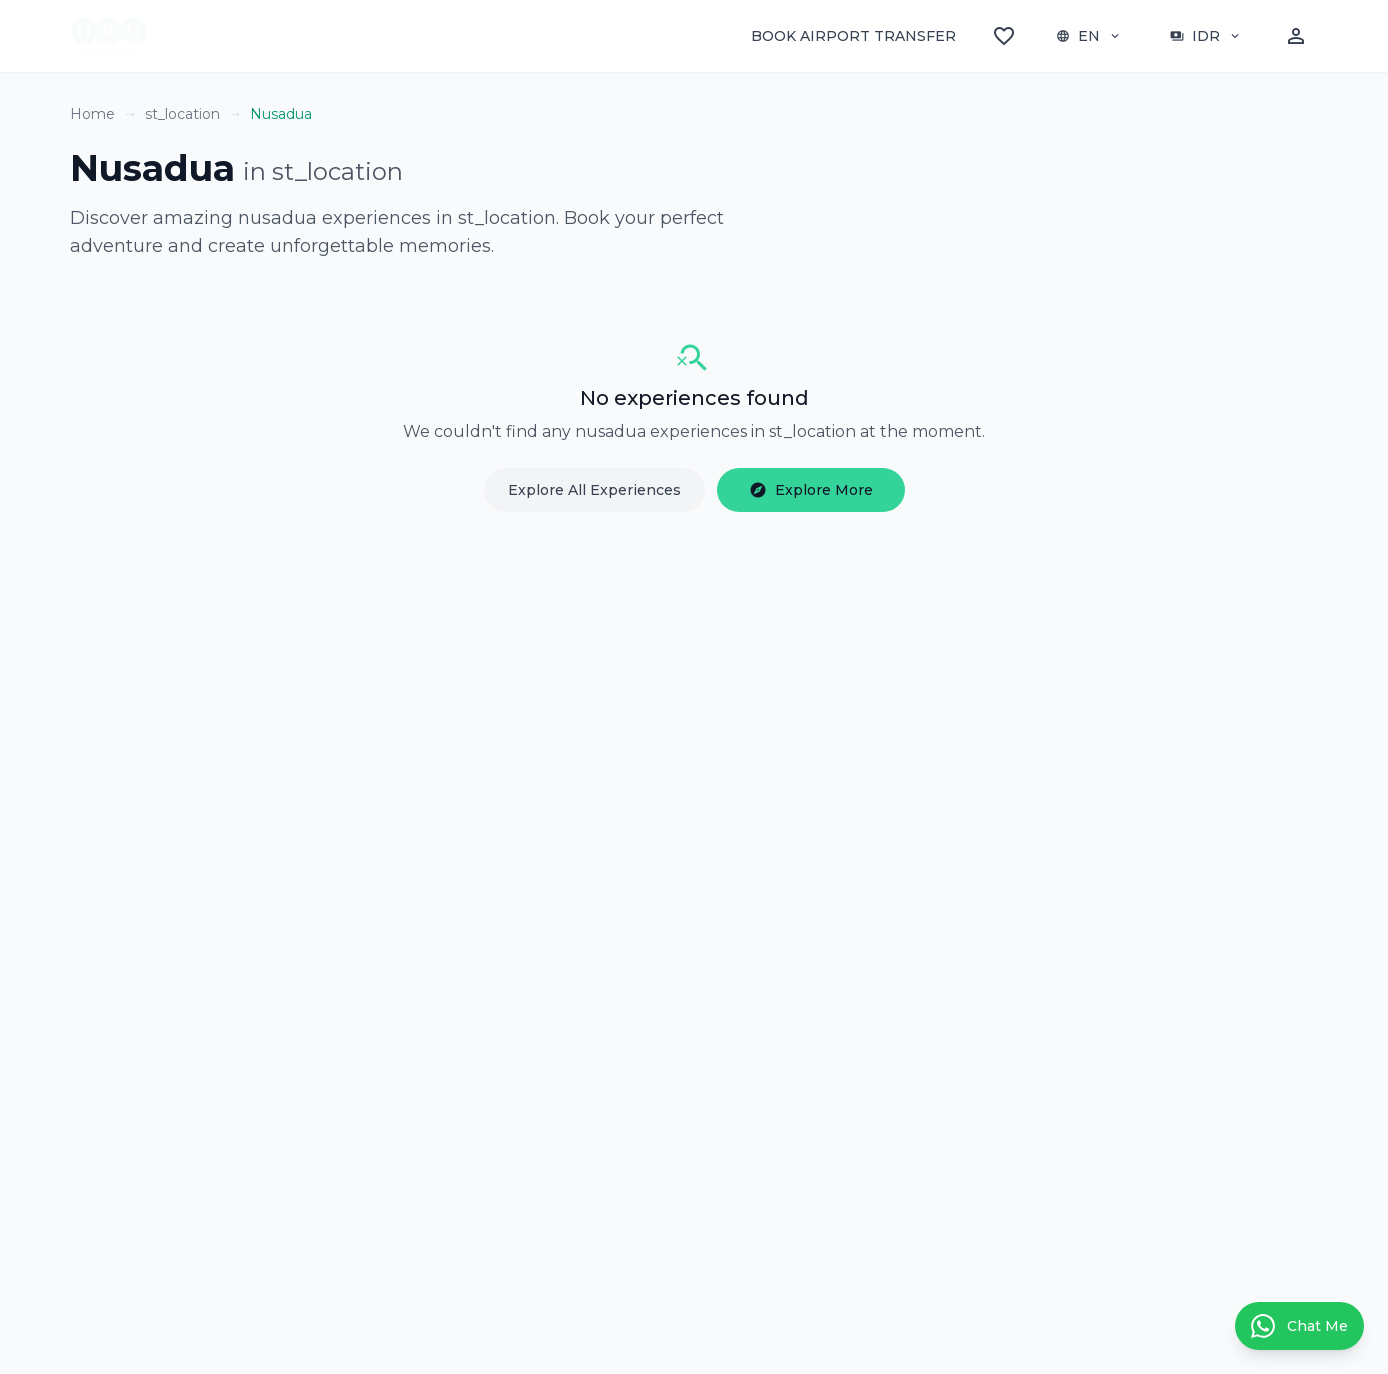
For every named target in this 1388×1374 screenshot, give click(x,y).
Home (92, 114)
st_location (182, 114)
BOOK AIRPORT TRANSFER (853, 36)
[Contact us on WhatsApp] (1299, 1326)
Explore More (811, 490)
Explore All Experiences (594, 490)
